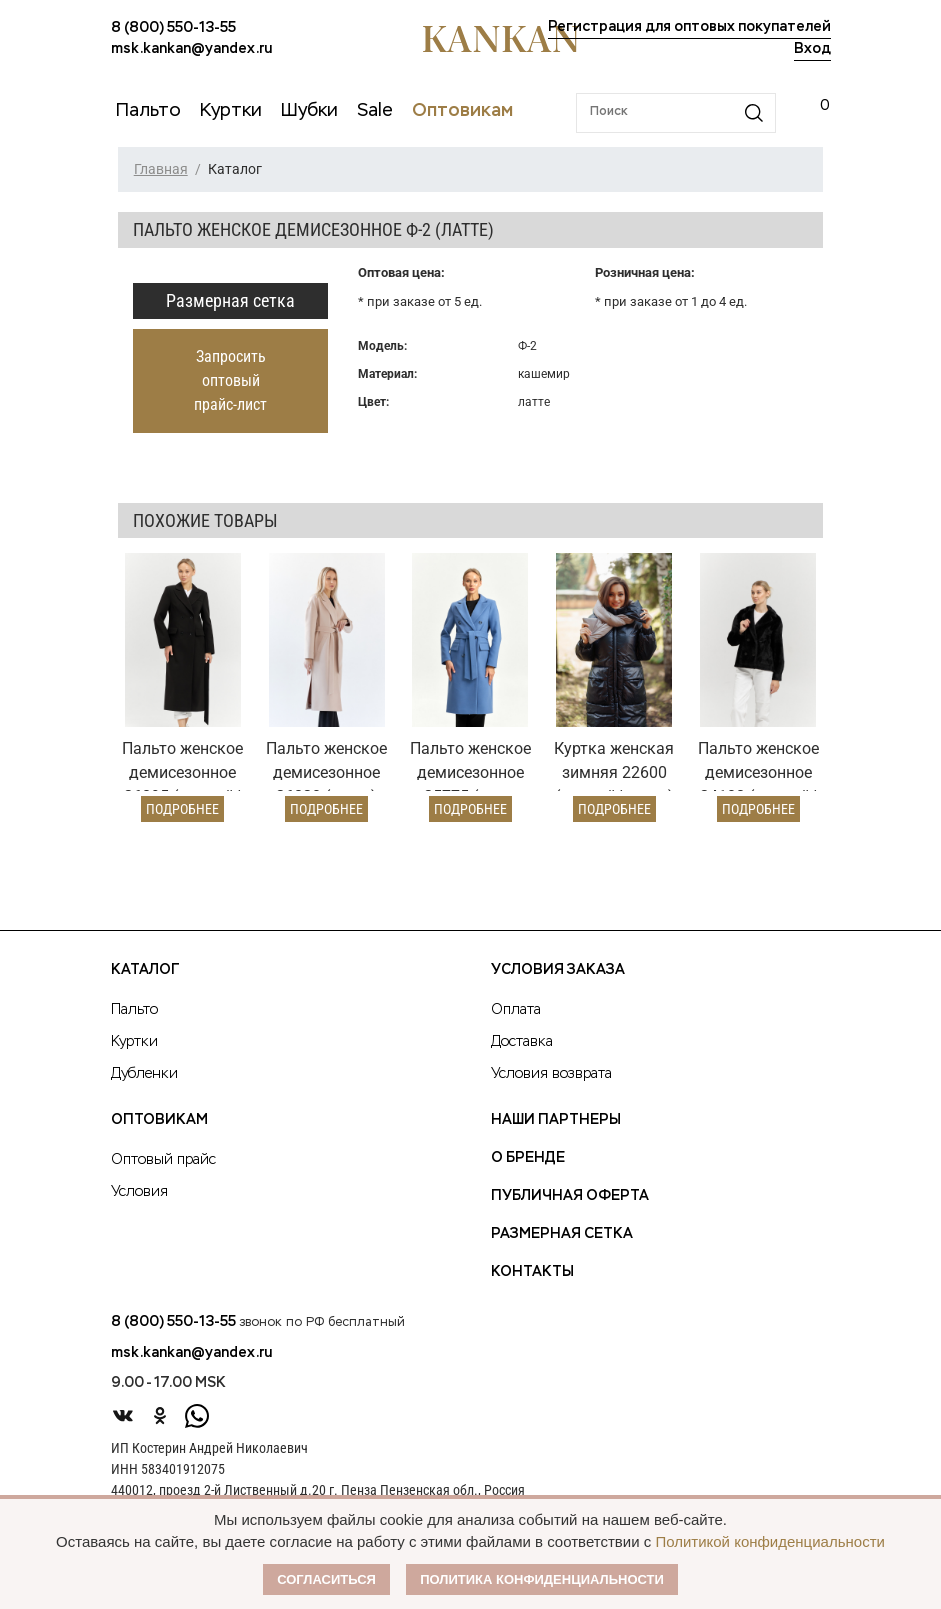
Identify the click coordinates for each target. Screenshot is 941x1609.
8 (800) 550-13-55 (173, 28)
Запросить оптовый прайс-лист (230, 380)
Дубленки (144, 1074)
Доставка (522, 1042)
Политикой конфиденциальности (770, 1541)
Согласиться (326, 1579)
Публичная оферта (570, 1196)
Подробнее (182, 809)
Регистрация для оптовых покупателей (689, 27)
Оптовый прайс (163, 1160)
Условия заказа (558, 970)
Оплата (516, 1010)
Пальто (134, 1010)
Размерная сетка (230, 300)
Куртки (134, 1042)
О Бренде (528, 1158)
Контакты (532, 1272)
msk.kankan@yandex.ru (191, 49)
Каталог (145, 970)
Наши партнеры (556, 1120)
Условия (139, 1192)
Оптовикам (159, 1120)
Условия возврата (551, 1074)
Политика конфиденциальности (542, 1579)
